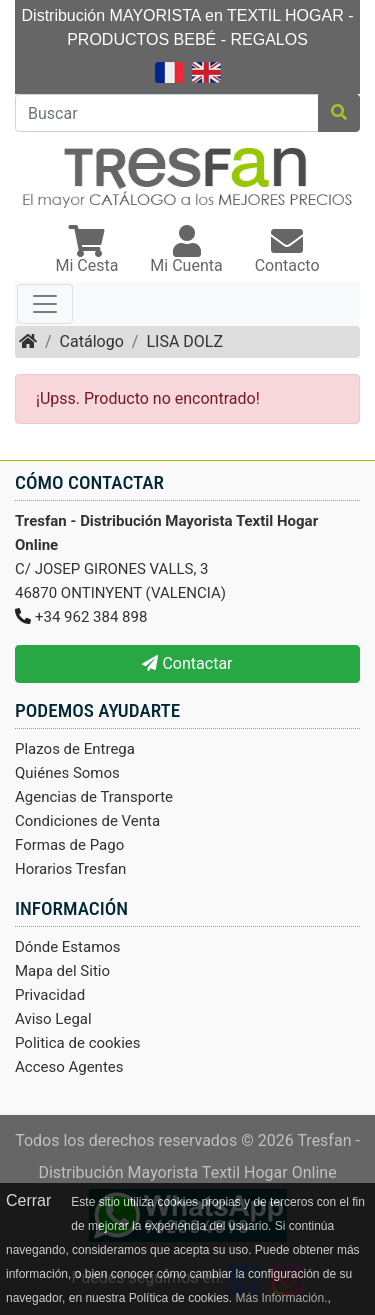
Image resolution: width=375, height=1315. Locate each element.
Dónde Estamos (68, 947)
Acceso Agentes (69, 1067)
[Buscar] (167, 113)
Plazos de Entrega (75, 749)
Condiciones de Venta (87, 821)
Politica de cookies (78, 1043)
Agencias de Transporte (94, 797)
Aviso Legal (53, 1019)
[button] (86, 251)
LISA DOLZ (184, 341)
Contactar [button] (187, 663)
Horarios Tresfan (70, 869)
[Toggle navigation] (45, 304)
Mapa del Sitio (62, 971)
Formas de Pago (69, 845)
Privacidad (50, 995)
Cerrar (28, 1200)
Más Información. (281, 1298)
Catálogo (92, 341)
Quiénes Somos (67, 773)
